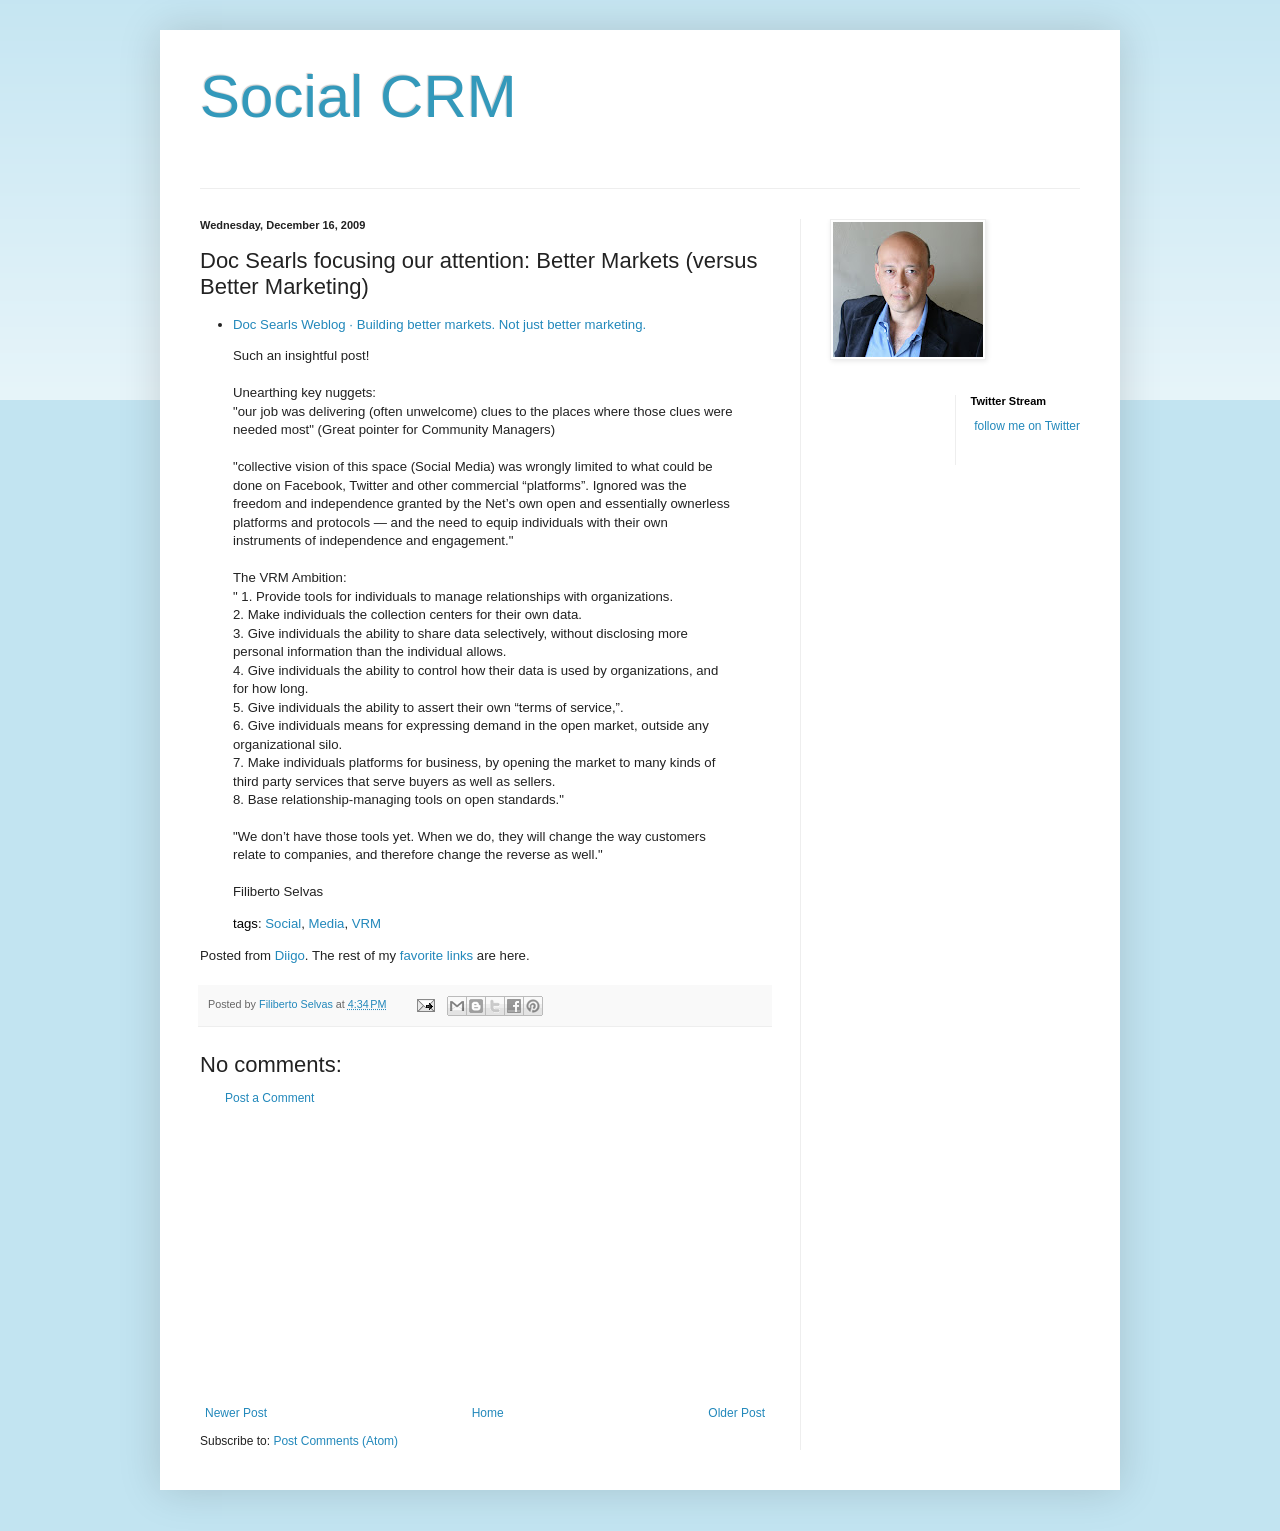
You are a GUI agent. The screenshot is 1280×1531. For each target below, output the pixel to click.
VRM (366, 923)
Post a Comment (269, 1098)
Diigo (290, 955)
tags (245, 923)
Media (327, 923)
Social (283, 923)
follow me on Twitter (1027, 426)
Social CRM (358, 96)
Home (488, 1413)
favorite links (436, 955)
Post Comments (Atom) (335, 1441)
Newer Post (236, 1413)
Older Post (736, 1413)
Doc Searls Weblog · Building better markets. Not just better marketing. (439, 324)
